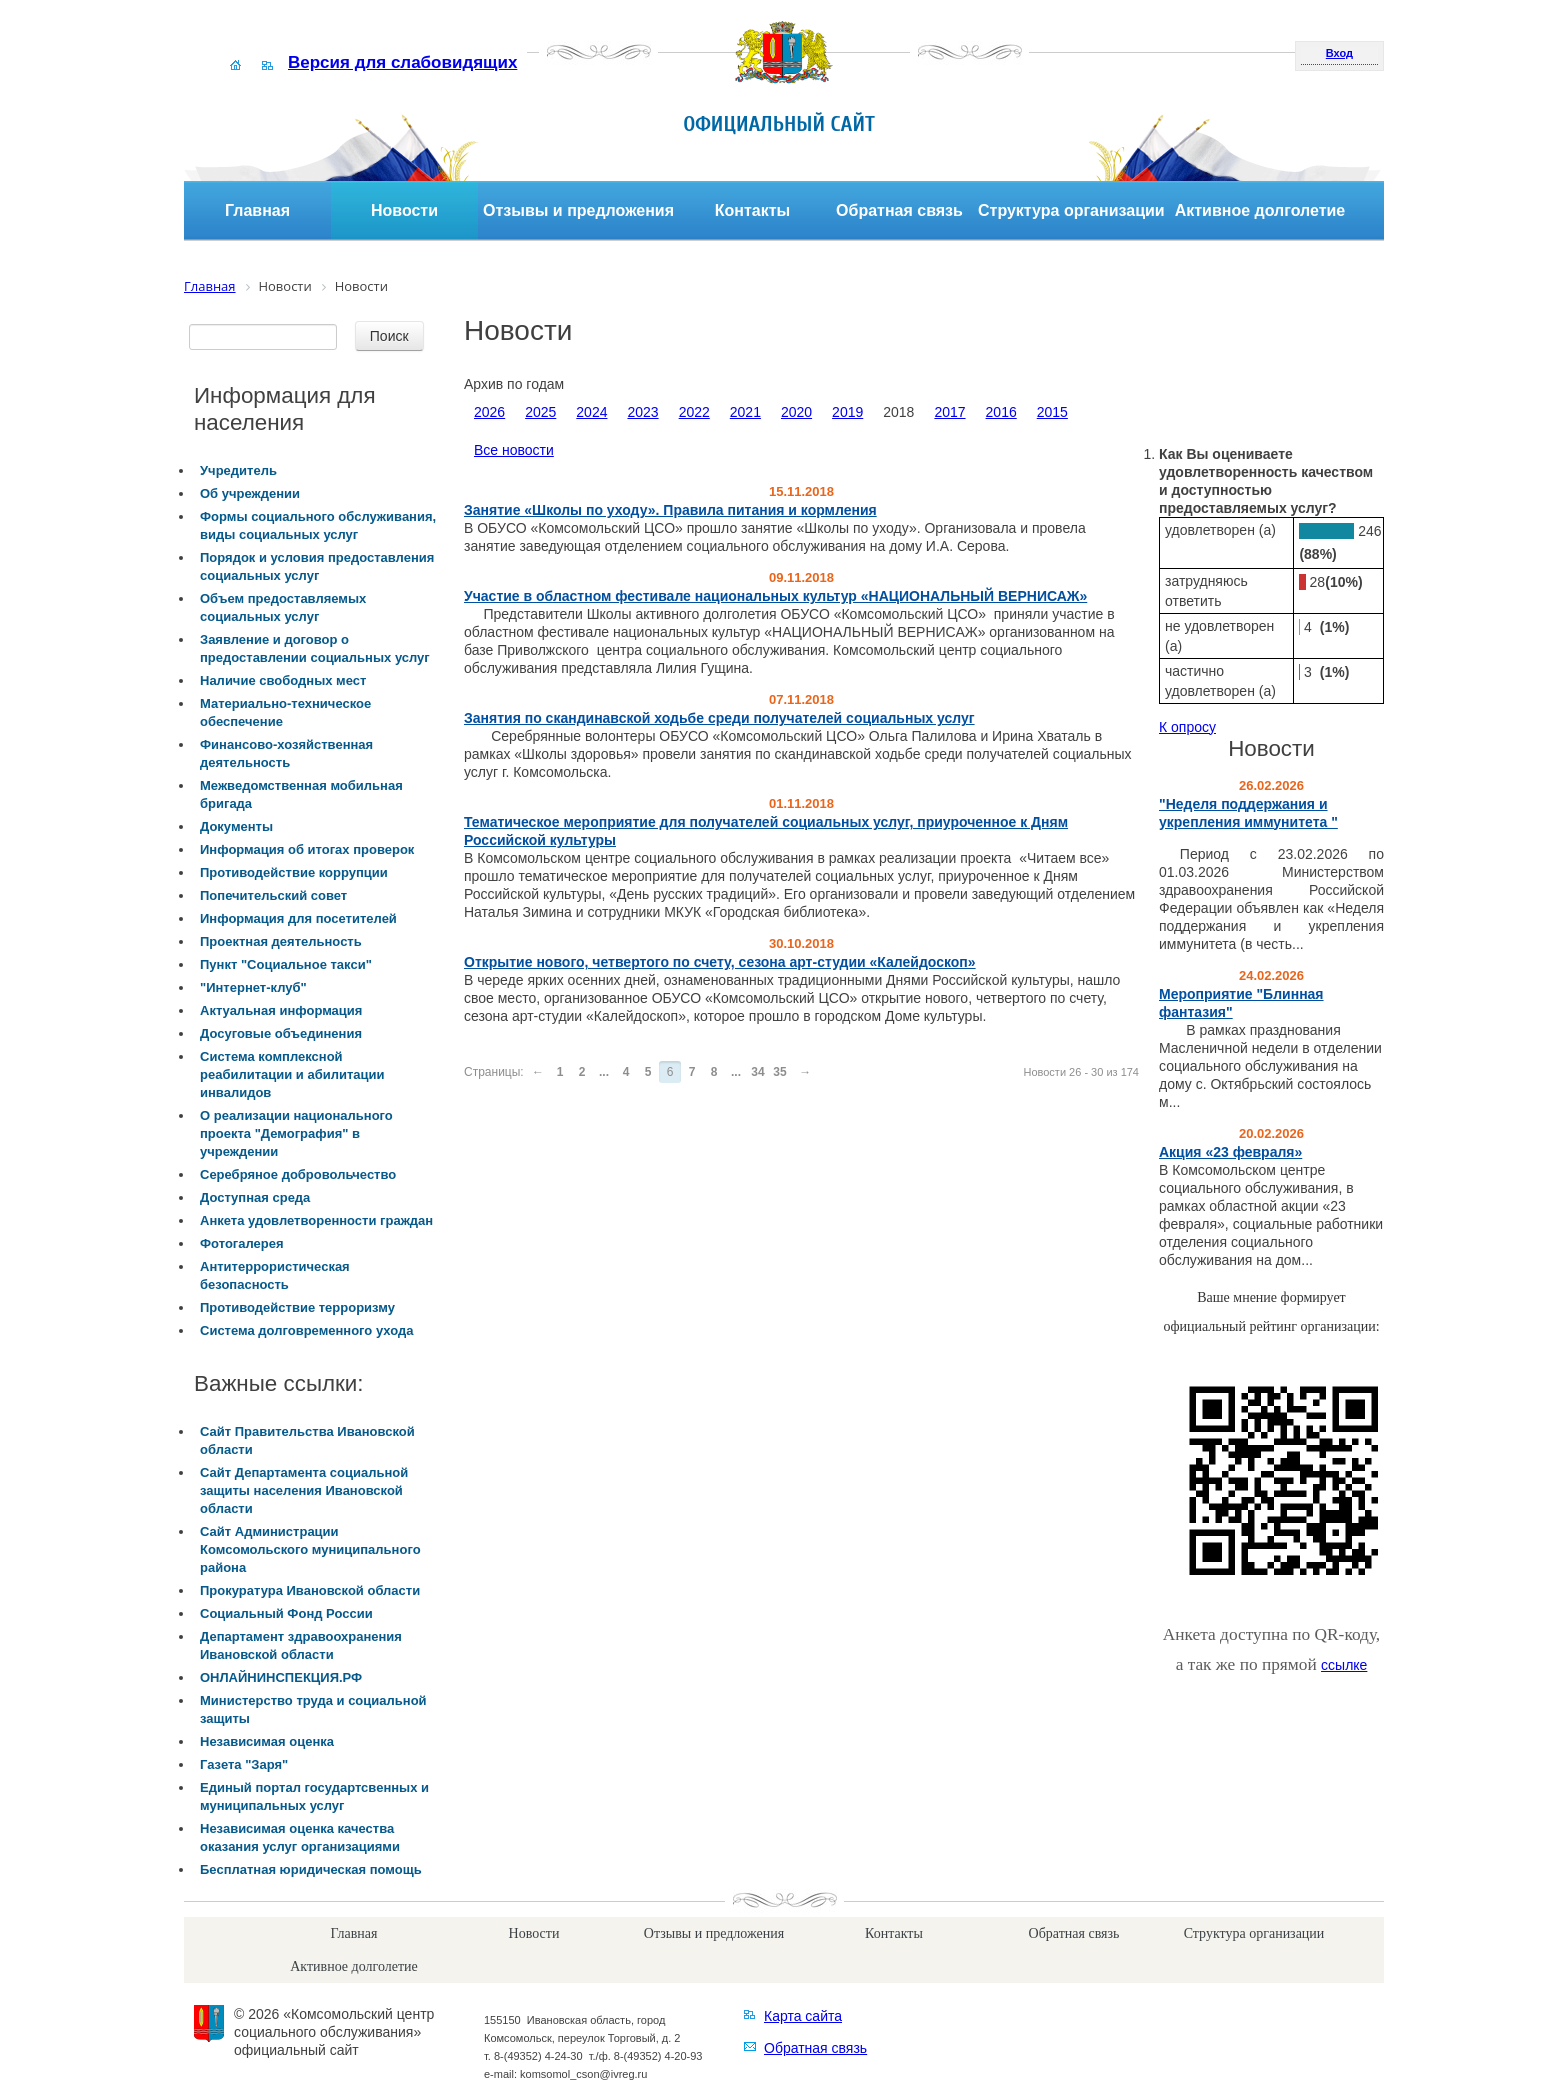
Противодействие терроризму (297, 1307)
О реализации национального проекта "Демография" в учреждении (296, 1133)
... (604, 1072)
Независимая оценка (267, 1741)
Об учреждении (250, 493)
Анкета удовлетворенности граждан (316, 1220)
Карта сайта (803, 2016)
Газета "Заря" (244, 1764)
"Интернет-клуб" (253, 987)
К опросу (1187, 727)
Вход (1339, 53)
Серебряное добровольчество (298, 1174)
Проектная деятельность (281, 941)
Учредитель (238, 470)
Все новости (514, 450)
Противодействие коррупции (294, 872)
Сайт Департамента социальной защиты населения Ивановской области (304, 1490)
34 (757, 1072)
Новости (404, 210)
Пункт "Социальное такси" (286, 964)
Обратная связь (899, 210)
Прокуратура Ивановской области (310, 1590)
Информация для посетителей (298, 918)
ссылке (1344, 1665)
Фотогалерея (242, 1243)
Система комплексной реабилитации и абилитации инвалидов (292, 1074)
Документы (236, 826)
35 (779, 1072)
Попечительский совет (273, 895)
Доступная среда (255, 1197)
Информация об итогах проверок (307, 849)
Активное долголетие (1260, 210)
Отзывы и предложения (578, 210)
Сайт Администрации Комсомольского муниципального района (310, 1549)
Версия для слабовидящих (402, 62)
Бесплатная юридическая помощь (311, 1869)
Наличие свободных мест (283, 680)
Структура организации (1071, 210)
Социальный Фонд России (286, 1613)
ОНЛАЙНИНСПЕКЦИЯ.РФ (281, 1677)
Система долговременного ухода (306, 1330)
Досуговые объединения (281, 1033)
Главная (257, 210)
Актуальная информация (281, 1010)
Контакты (752, 210)
